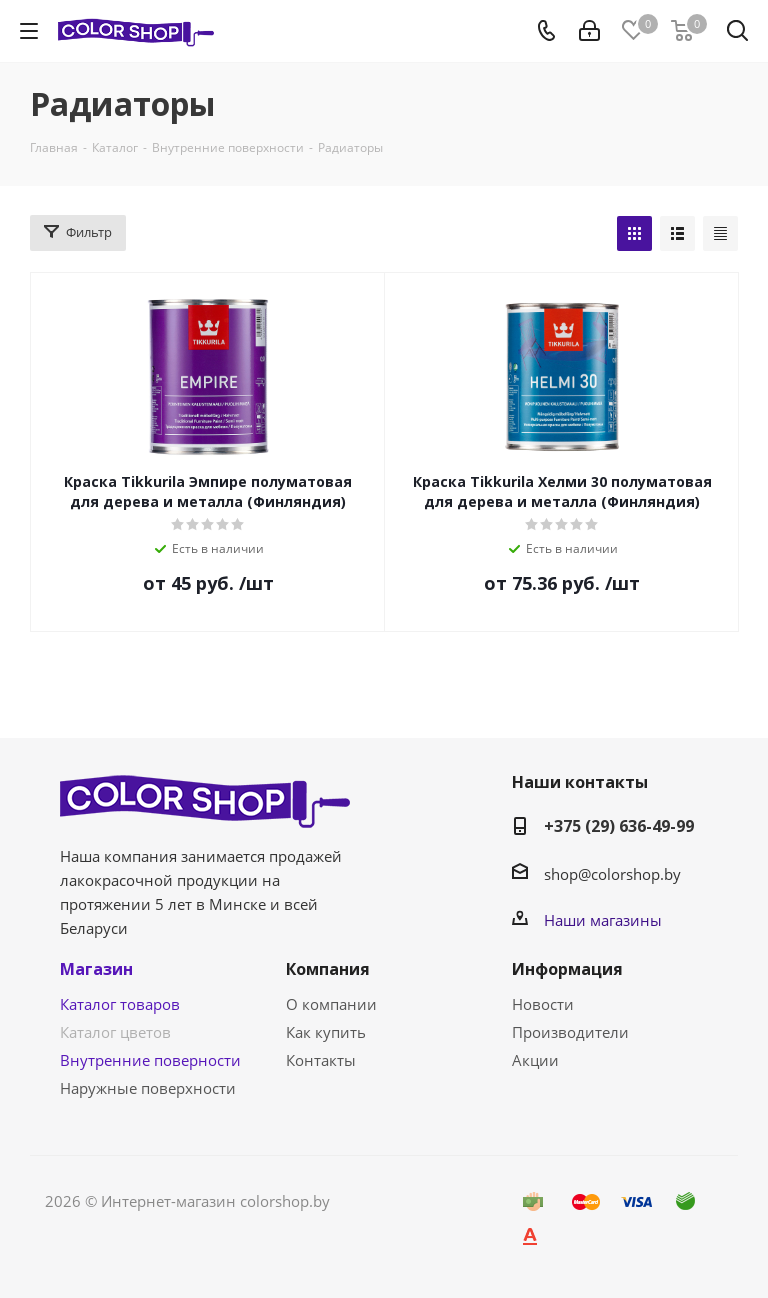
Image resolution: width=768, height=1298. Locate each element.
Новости (543, 1004)
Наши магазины (603, 920)
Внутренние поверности (150, 1060)
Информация (567, 969)
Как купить (326, 1032)
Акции (535, 1060)
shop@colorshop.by (612, 874)
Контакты (321, 1060)
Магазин (96, 969)
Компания (328, 969)
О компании (331, 1004)
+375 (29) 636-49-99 (619, 826)
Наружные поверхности (148, 1088)
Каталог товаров (120, 1004)
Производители (570, 1032)
